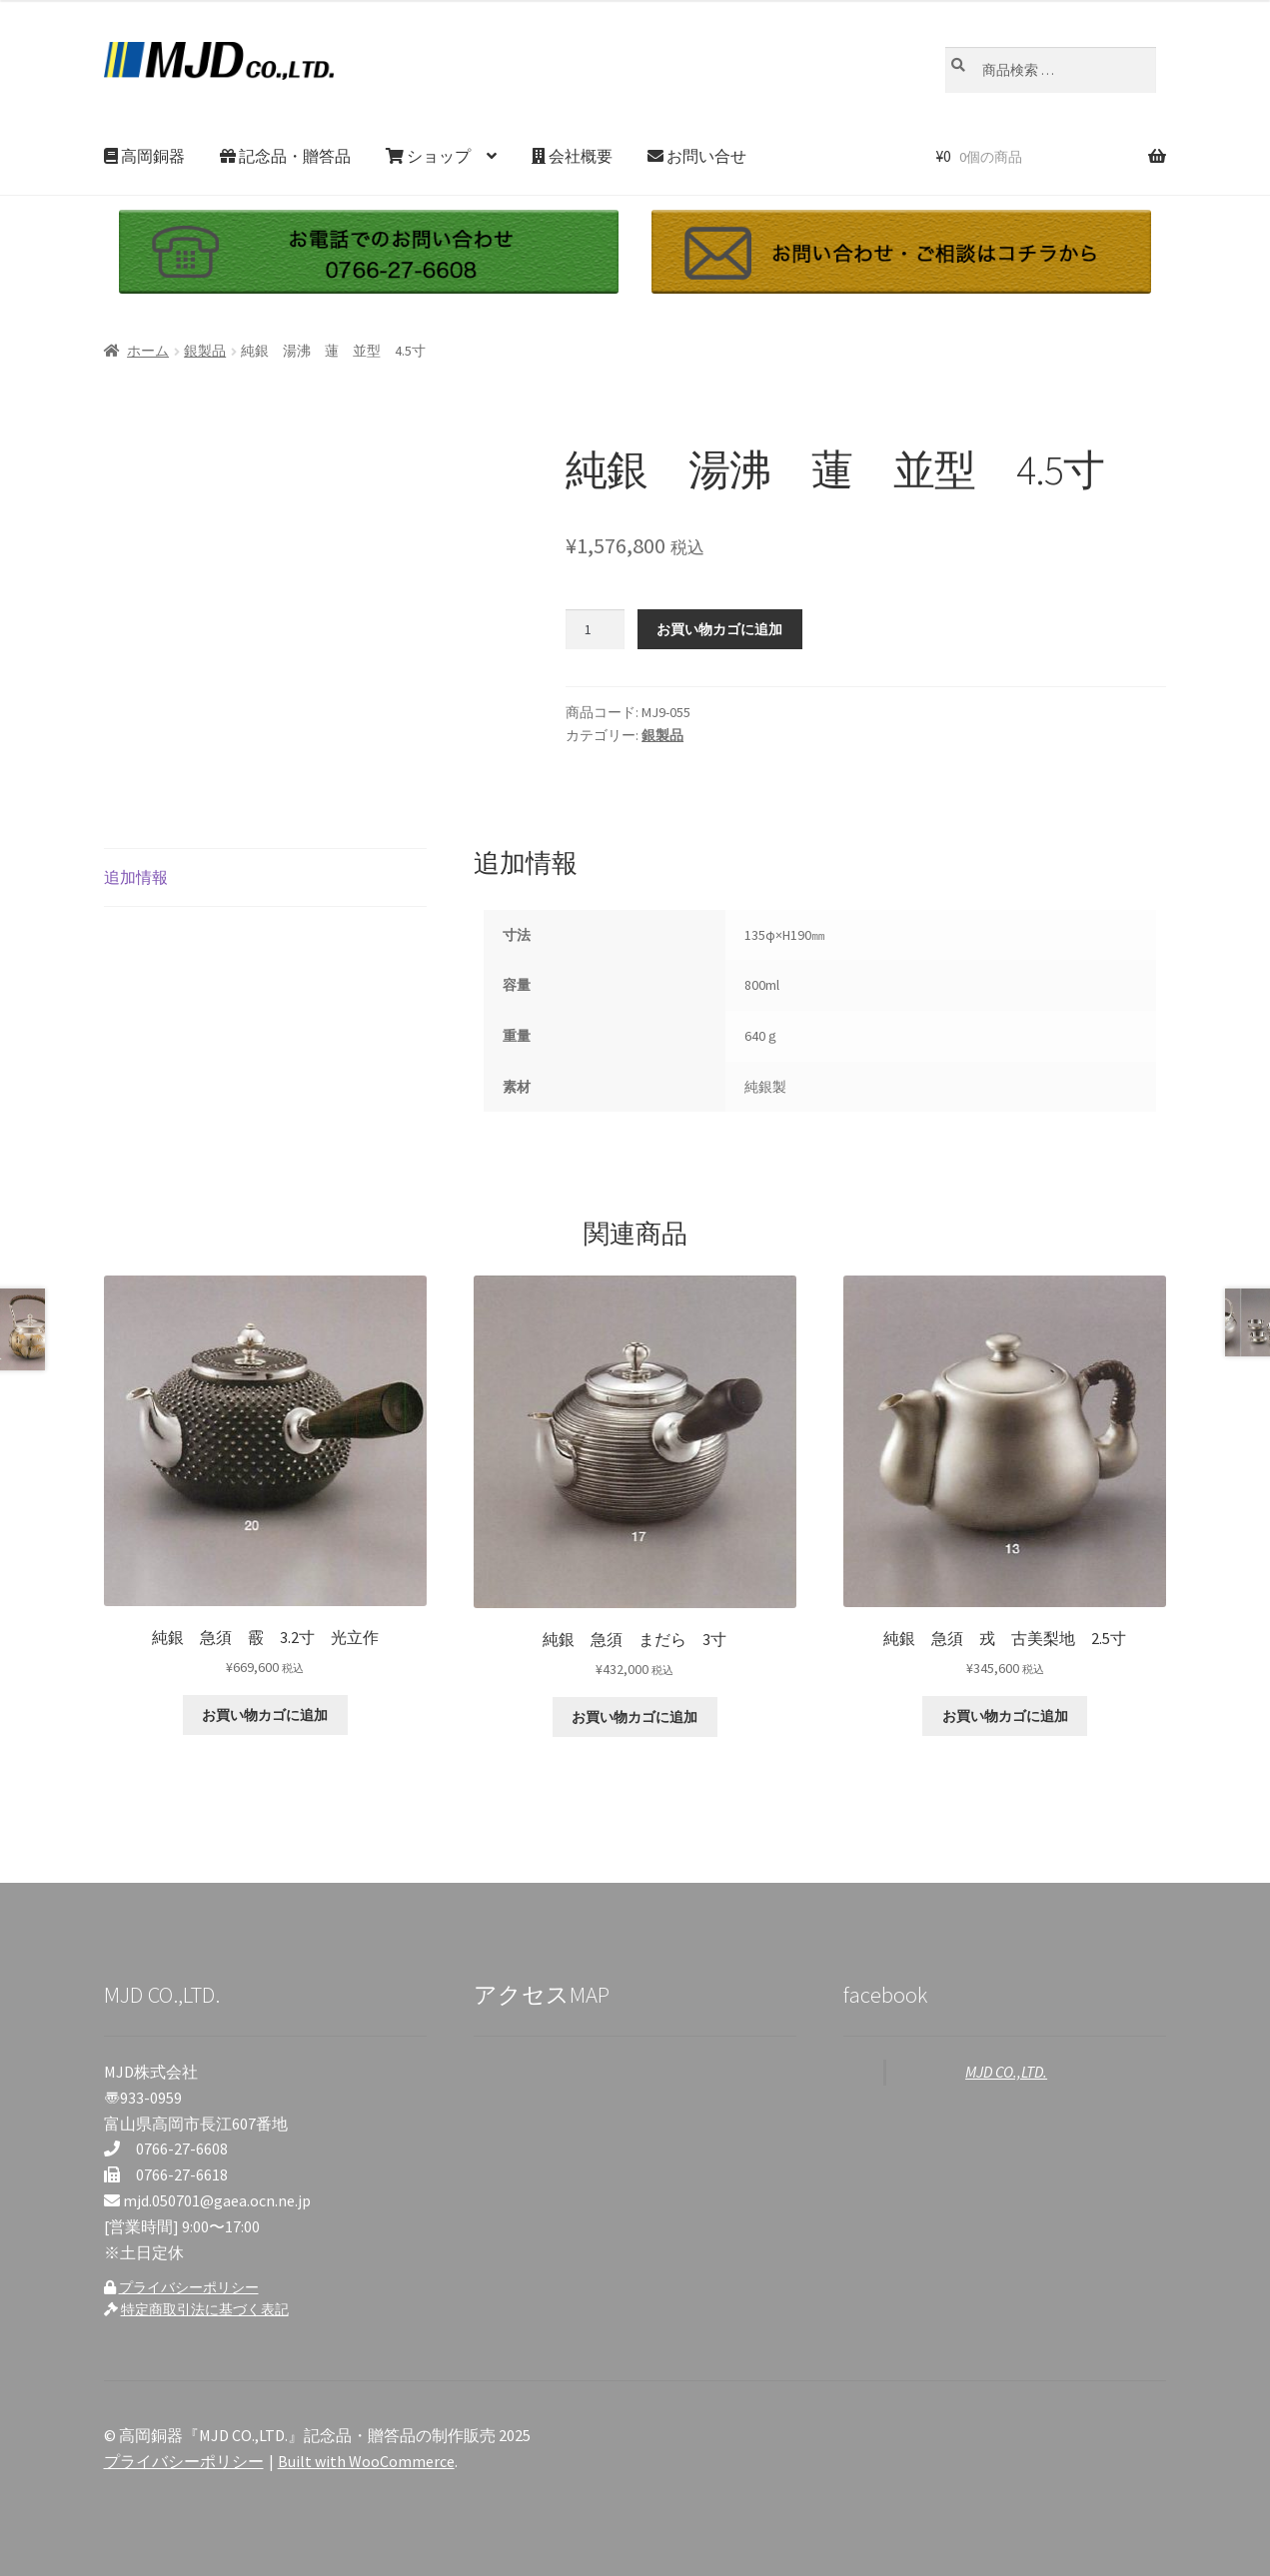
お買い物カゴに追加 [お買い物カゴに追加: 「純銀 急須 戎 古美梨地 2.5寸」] (1005, 1716)
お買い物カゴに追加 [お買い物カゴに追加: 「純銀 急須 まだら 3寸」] (634, 1717)
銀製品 (205, 351)
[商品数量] (595, 629)
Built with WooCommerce (366, 2461)
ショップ (428, 156)
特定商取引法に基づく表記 (205, 2309)
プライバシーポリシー (189, 2287)
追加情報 (136, 877)
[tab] (266, 878)
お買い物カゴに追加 (719, 629)
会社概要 (572, 156)
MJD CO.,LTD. (1006, 2072)
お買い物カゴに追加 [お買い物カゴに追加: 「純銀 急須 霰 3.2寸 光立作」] (265, 1715)
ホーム (148, 351)
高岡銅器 (144, 156)
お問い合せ (696, 156)
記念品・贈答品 (285, 156)
